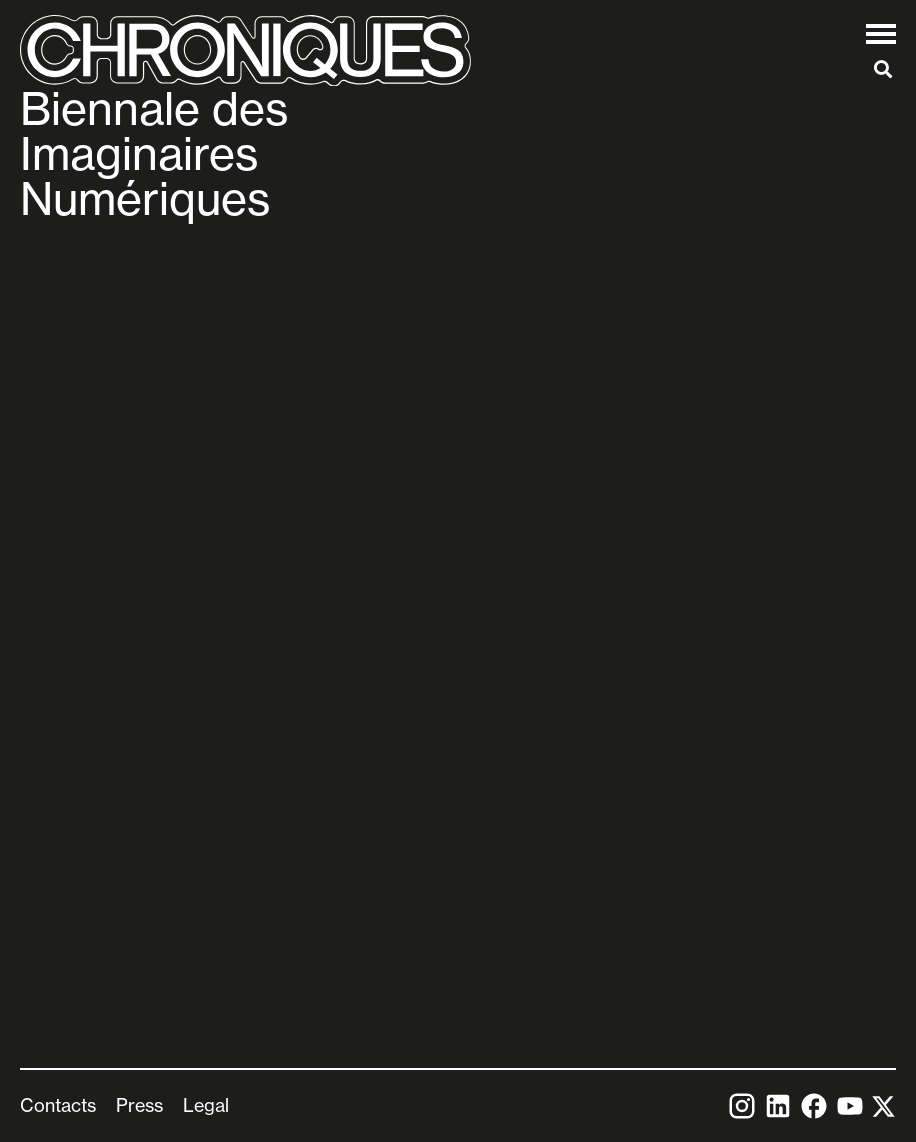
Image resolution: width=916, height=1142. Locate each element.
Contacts (58, 1105)
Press (139, 1105)
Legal (206, 1105)
